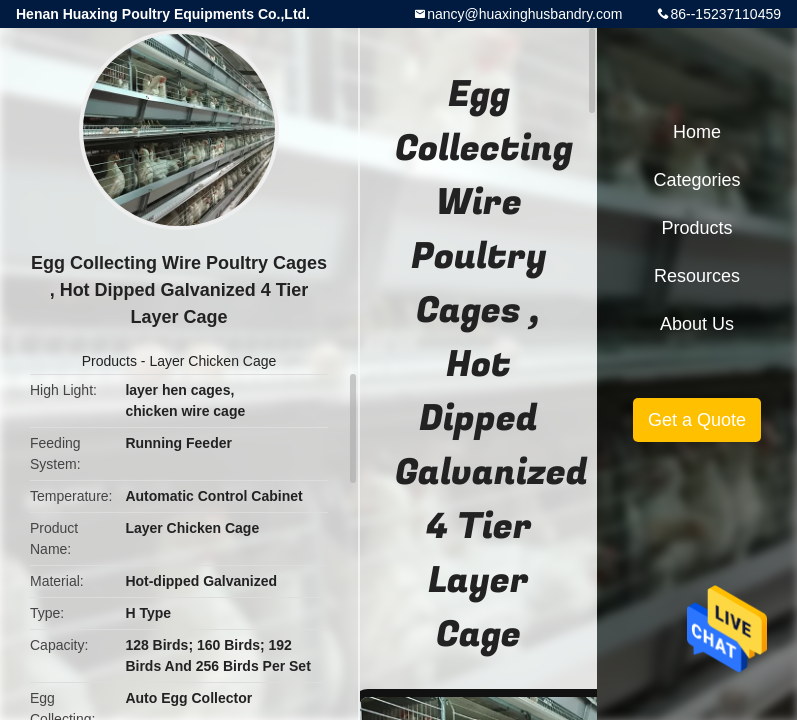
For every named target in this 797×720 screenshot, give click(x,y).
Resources (697, 276)
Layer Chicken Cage (212, 361)
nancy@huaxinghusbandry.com (524, 14)
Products (109, 361)
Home (697, 132)
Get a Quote (697, 420)
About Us (697, 324)
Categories (696, 180)
